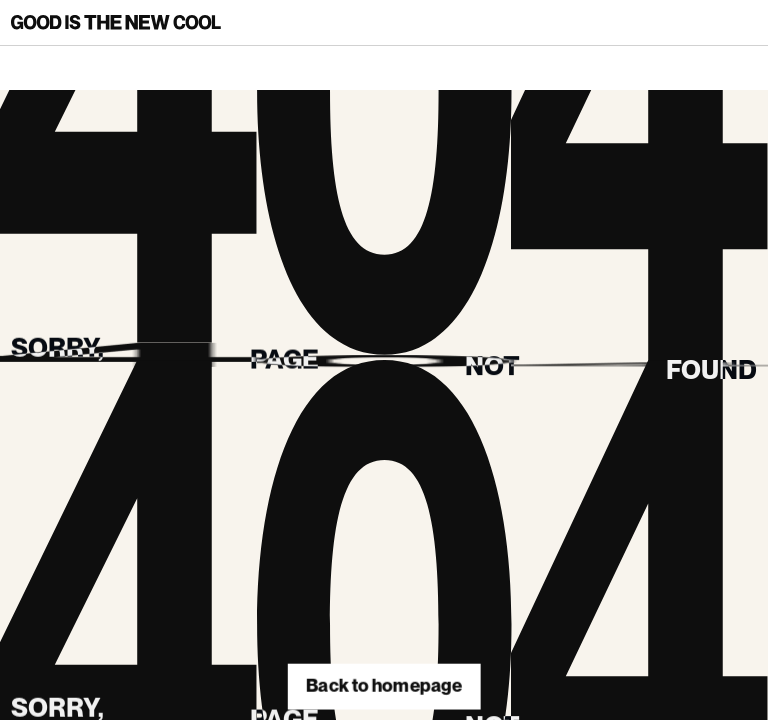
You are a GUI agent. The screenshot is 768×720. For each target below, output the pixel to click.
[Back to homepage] (116, 22)
